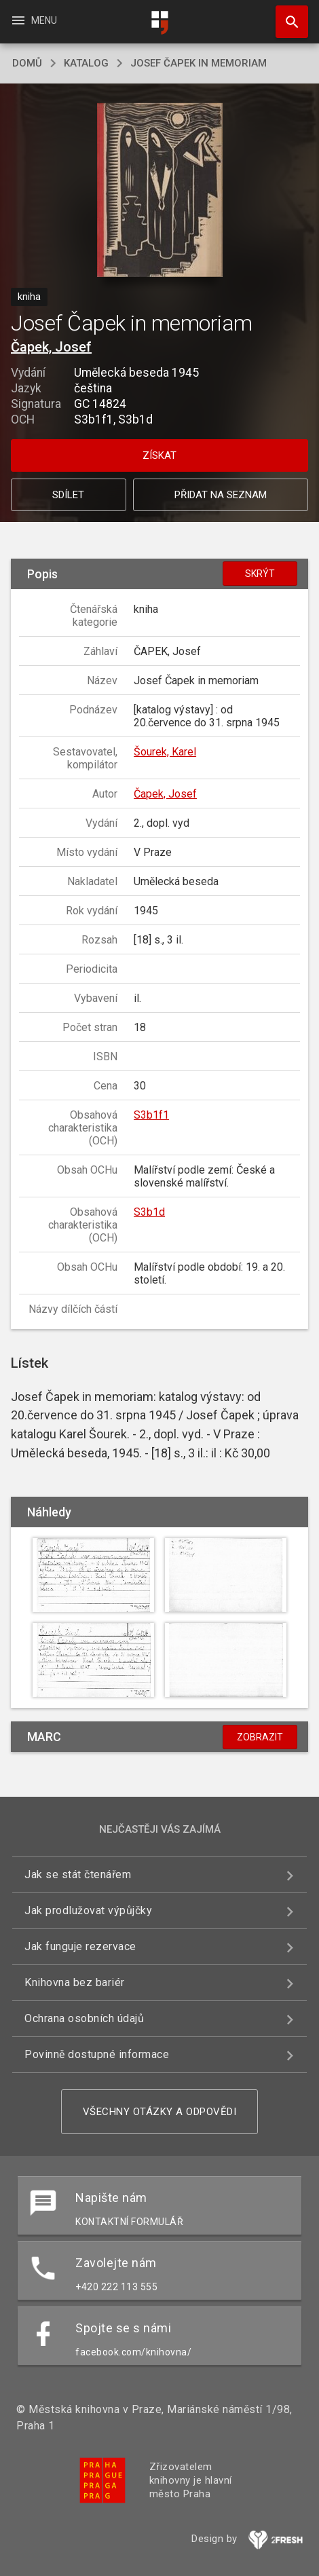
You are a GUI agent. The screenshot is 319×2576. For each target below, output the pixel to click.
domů (27, 63)
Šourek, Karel (165, 751)
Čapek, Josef (51, 347)
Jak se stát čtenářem (77, 1874)
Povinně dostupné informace (96, 2054)
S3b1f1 (151, 1114)
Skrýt (260, 573)
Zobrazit (260, 1737)
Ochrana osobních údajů (84, 2018)
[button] (160, 191)
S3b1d (149, 1212)
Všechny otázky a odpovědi (160, 2112)
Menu (33, 20)
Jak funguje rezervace (80, 1946)
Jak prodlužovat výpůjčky (88, 1910)
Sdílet (68, 495)
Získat (159, 455)
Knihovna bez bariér (74, 1982)
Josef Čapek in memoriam (198, 63)
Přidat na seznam (220, 495)
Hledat (286, 15)
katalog (86, 63)
